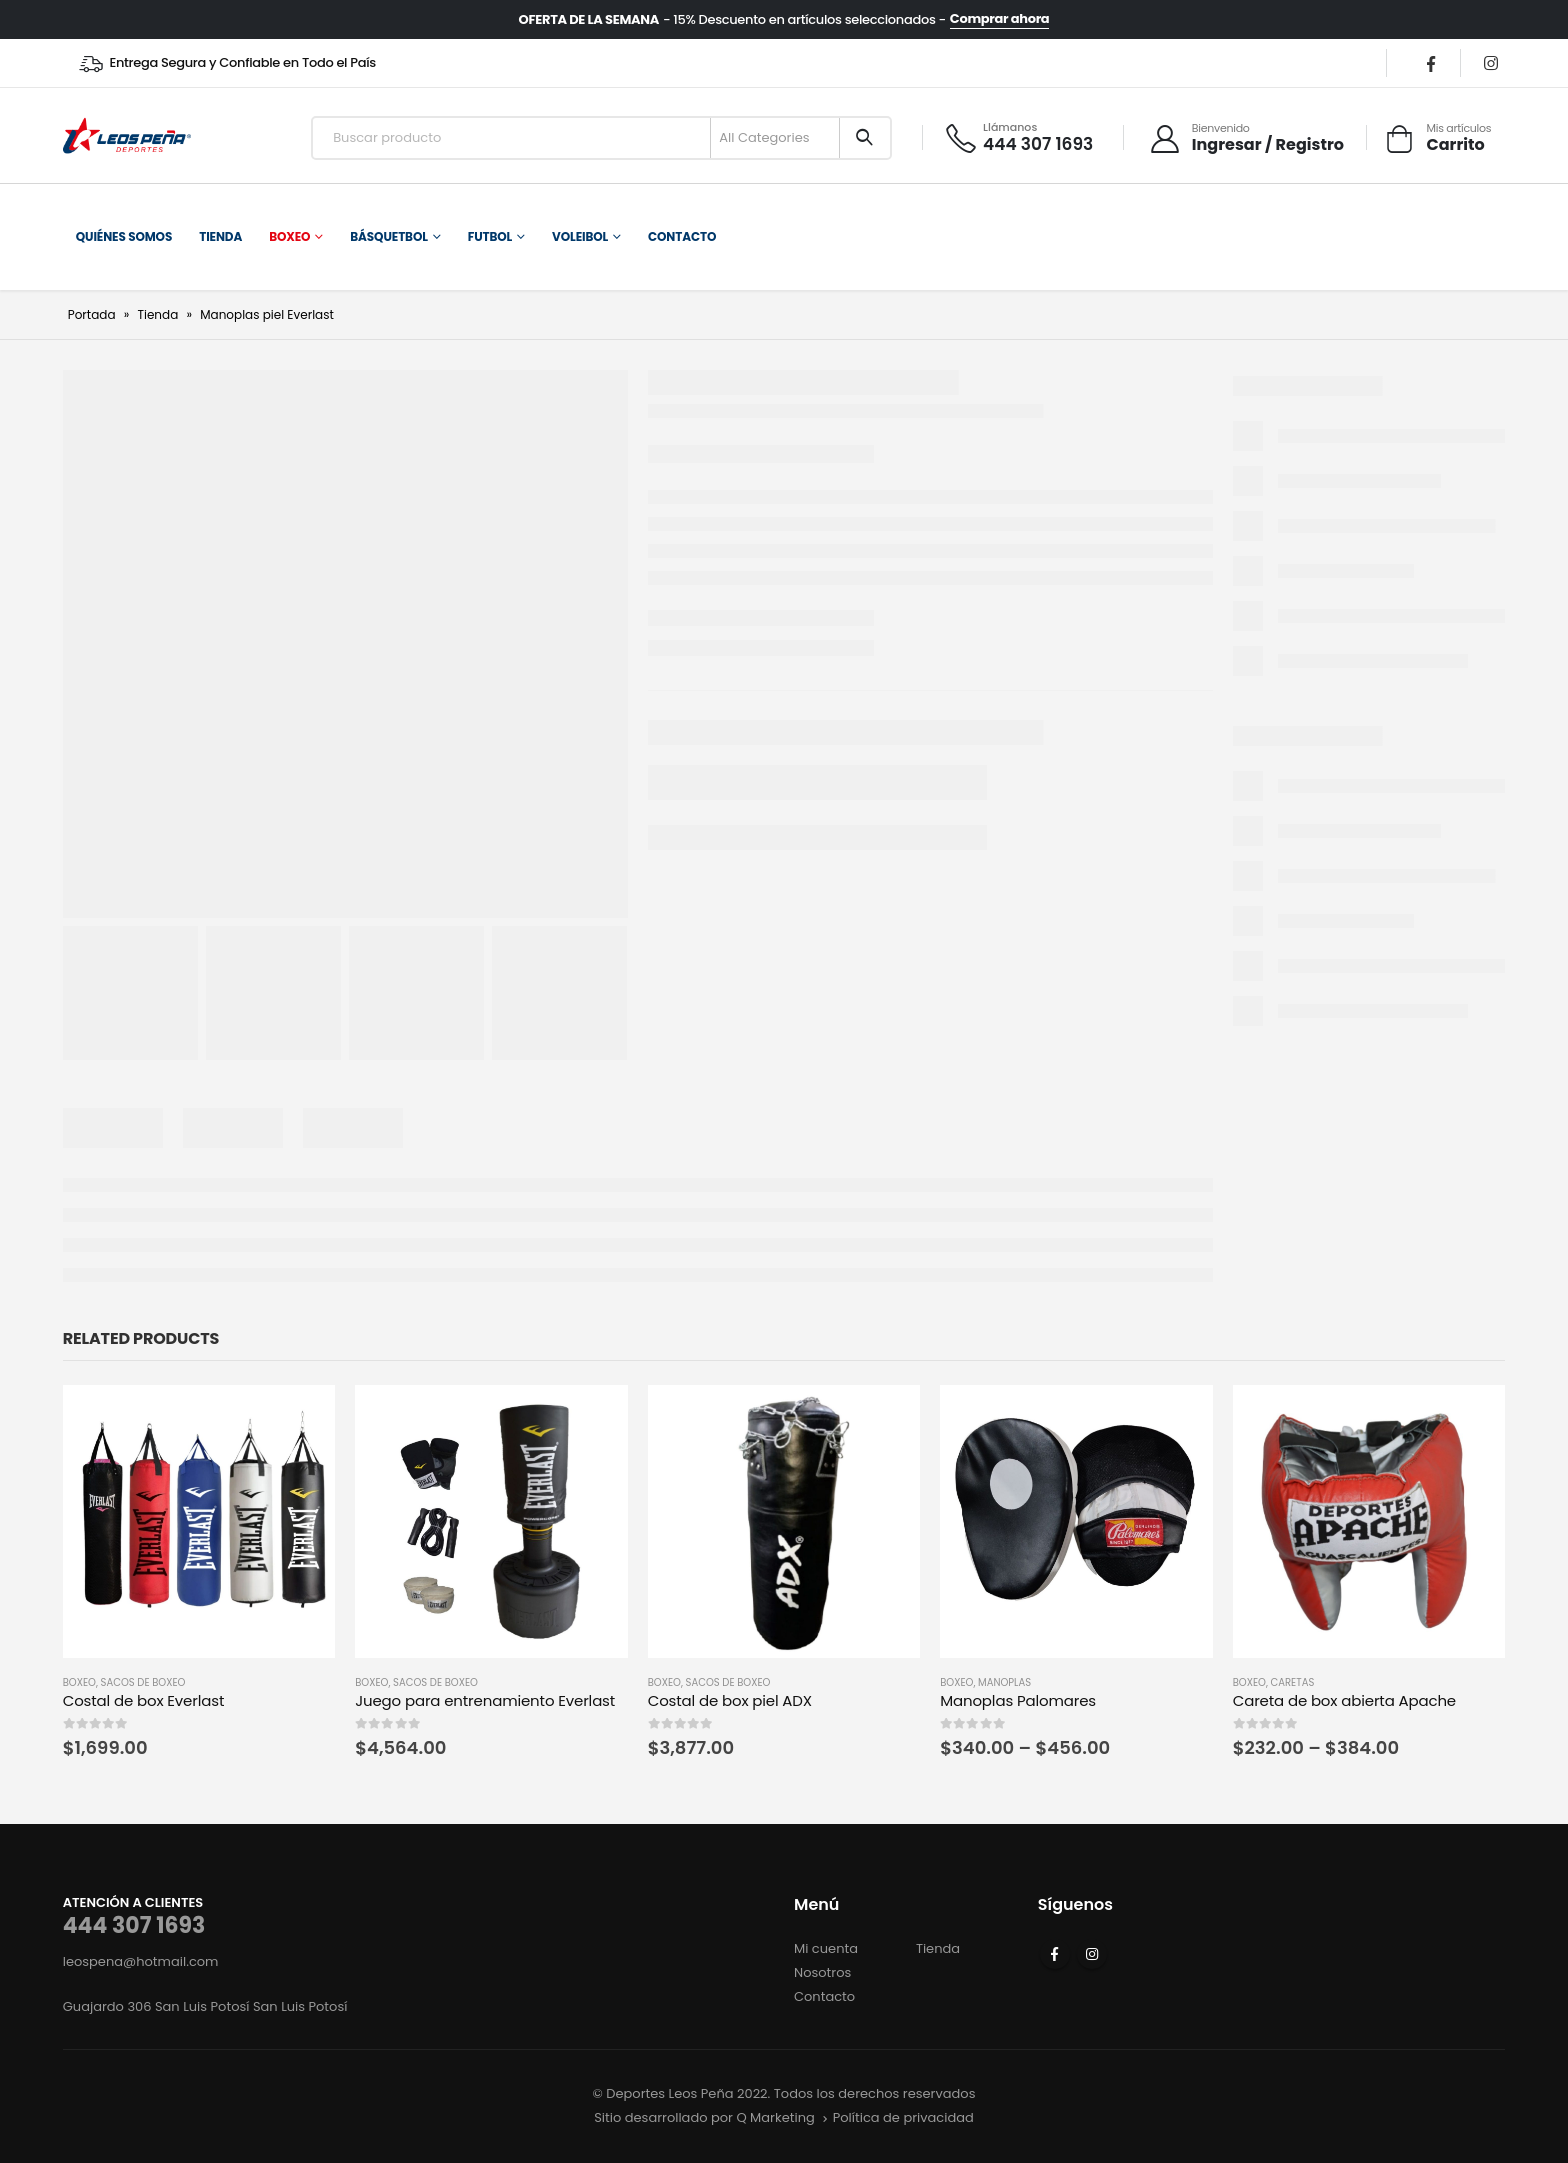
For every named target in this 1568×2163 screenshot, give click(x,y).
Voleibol (580, 236)
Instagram (1092, 1954)
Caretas (1293, 1682)
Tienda (220, 236)
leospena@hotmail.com (141, 1961)
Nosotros (822, 1972)
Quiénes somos (124, 236)
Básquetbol (389, 236)
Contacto (682, 236)
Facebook (1055, 1954)
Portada (92, 314)
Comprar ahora (1000, 19)
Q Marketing (775, 2117)
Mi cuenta (826, 1948)
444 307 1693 (134, 1925)
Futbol (490, 236)
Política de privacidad (903, 2117)
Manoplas (1004, 1682)
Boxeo (289, 236)
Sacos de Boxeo (143, 1682)
